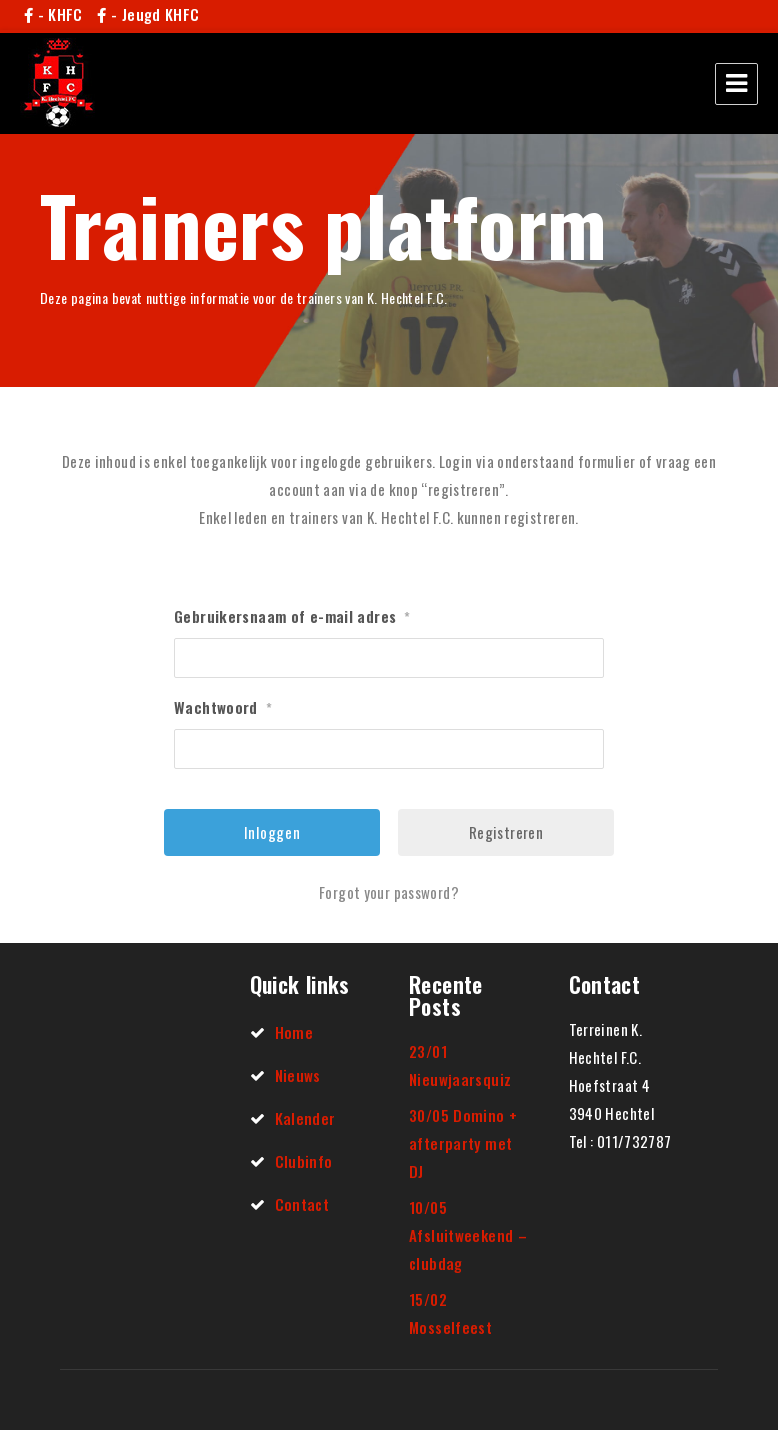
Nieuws (298, 1075)
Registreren (506, 832)
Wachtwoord (223, 707)
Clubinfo (304, 1161)
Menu (736, 84)
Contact (302, 1204)
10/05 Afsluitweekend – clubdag (468, 1235)
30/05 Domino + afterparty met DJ (463, 1143)
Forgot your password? (389, 892)
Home (294, 1032)
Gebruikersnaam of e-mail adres (292, 616)
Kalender (305, 1118)
